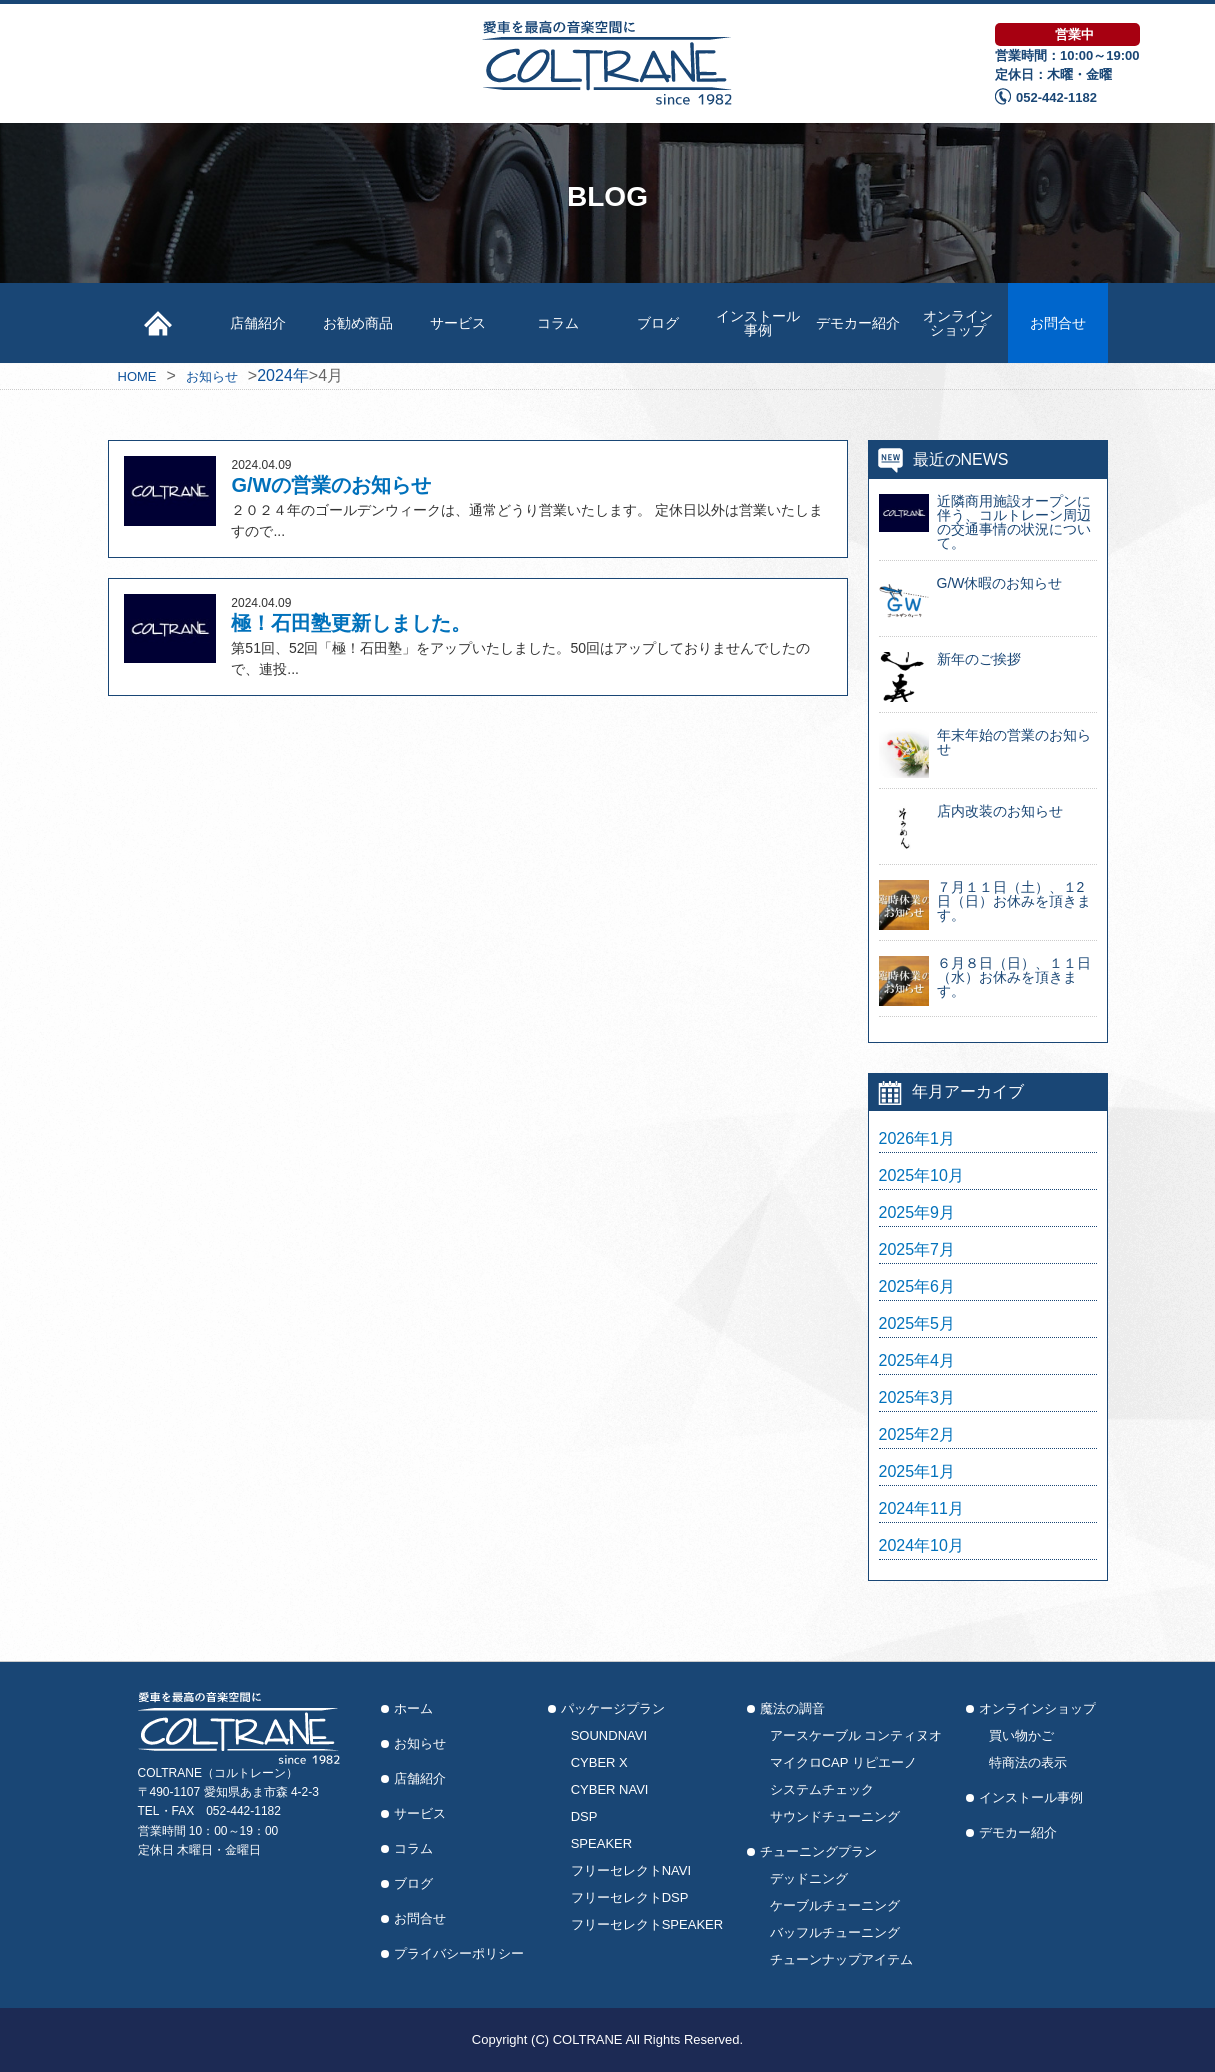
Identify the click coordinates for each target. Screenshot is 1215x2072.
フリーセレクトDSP (630, 1897)
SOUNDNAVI (609, 1735)
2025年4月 (917, 1361)
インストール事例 (758, 323)
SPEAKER (601, 1843)
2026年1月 (917, 1139)
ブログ (658, 323)
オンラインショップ (958, 323)
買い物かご (1021, 1735)
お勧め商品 (358, 323)
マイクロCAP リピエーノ (843, 1762)
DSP (584, 1816)
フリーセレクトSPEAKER (647, 1924)
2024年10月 (921, 1546)
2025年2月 (917, 1435)
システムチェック (822, 1789)
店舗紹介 (258, 323)
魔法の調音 (792, 1708)
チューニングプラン (818, 1851)
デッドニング (809, 1878)
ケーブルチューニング (835, 1905)
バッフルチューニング (835, 1932)
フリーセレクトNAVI (631, 1870)
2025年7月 (917, 1250)
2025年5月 (917, 1324)
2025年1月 (917, 1472)
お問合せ (1058, 323)
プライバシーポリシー (459, 1953)
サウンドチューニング (835, 1816)
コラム (558, 323)
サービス (458, 323)
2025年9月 (917, 1213)
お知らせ (420, 1743)
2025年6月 (917, 1287)
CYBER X (599, 1762)
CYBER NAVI (610, 1789)
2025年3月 (917, 1398)
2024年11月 (921, 1509)
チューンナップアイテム (841, 1959)
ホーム (413, 1708)
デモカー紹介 (858, 323)
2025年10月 (921, 1176)
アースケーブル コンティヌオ (856, 1735)
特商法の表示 (1028, 1762)
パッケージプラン (613, 1708)
